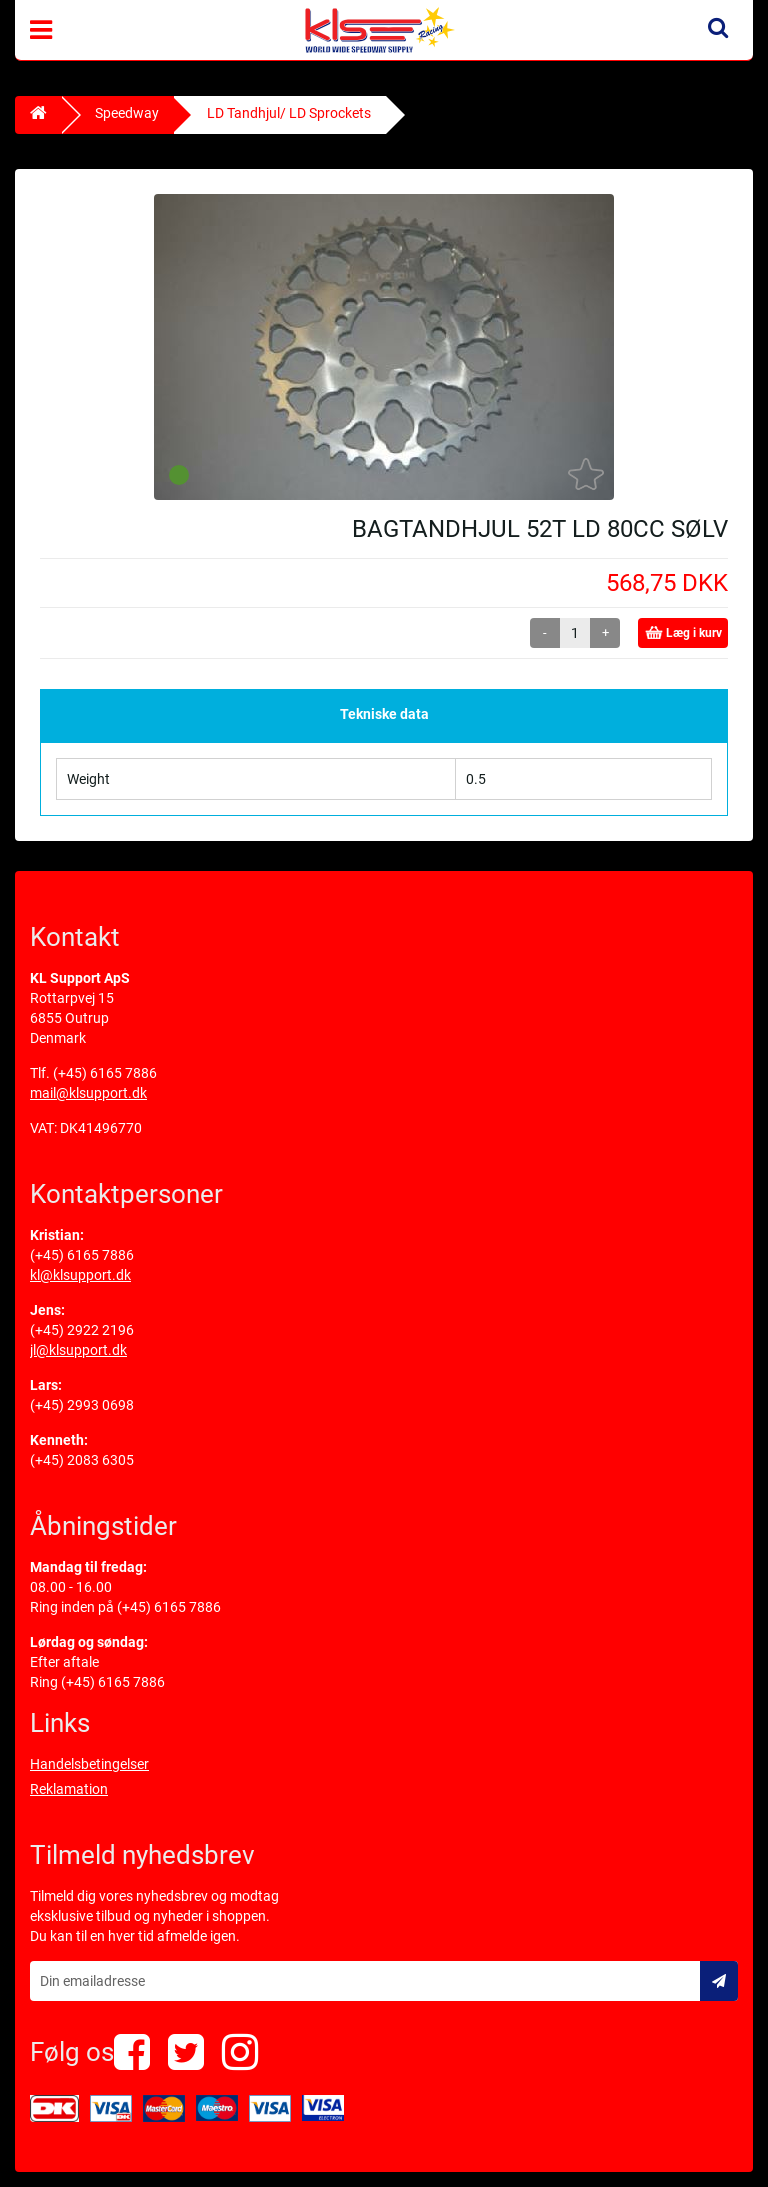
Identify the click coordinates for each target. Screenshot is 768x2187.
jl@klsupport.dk (78, 1350)
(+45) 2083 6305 (82, 1460)
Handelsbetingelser (89, 1764)
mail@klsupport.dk (88, 1093)
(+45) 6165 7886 (105, 1073)
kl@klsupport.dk (80, 1275)
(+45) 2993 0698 (82, 1405)
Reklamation (69, 1789)
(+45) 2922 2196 (82, 1330)
